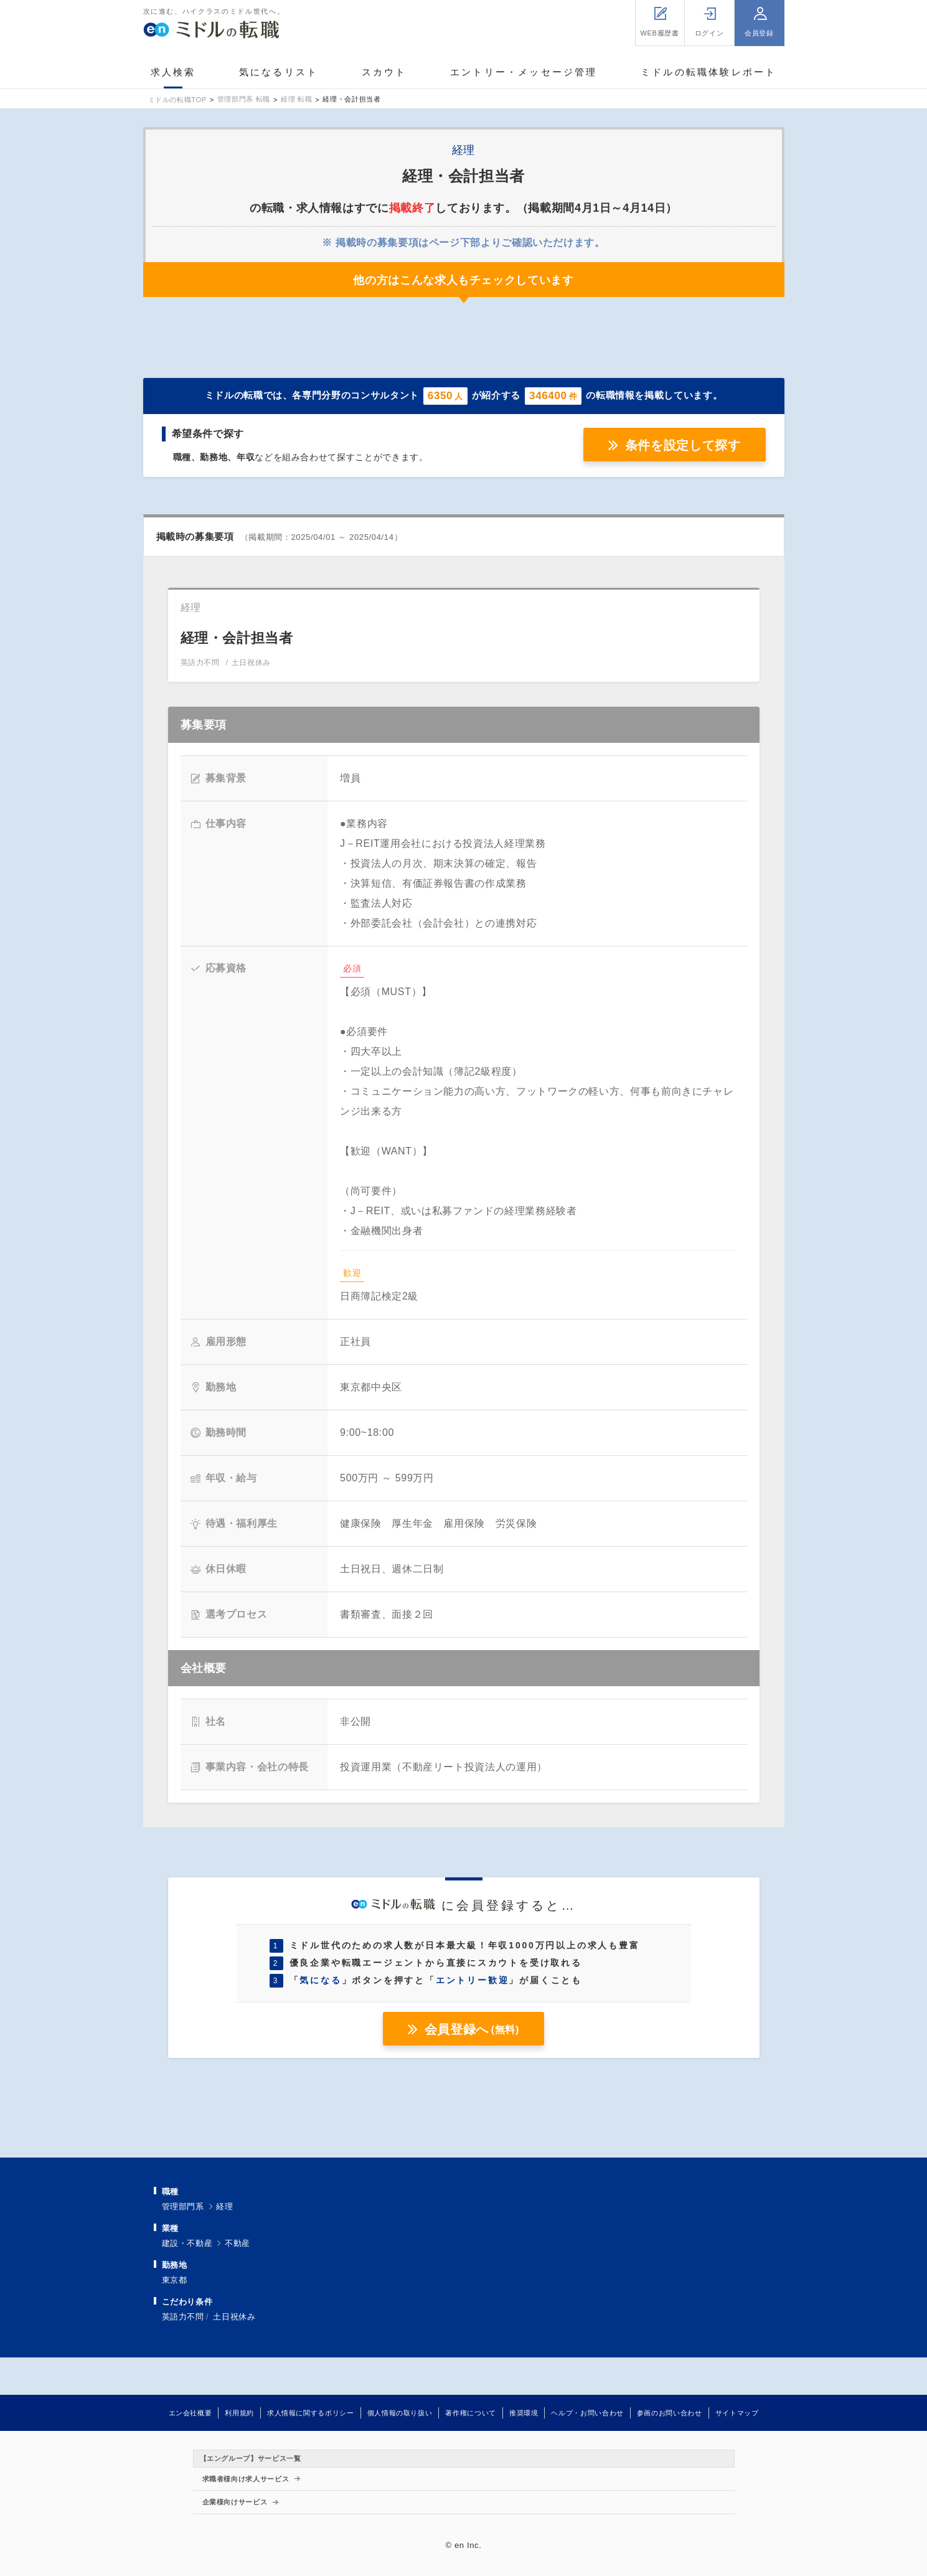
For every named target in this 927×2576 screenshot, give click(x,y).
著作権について (470, 2413)
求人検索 (173, 72)
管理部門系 (183, 2206)
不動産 (237, 2243)
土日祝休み (234, 2316)
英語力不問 (183, 2316)
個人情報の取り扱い (400, 2413)
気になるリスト (278, 72)
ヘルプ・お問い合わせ (587, 2413)
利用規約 (239, 2413)
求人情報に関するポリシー (310, 2413)
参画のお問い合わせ (669, 2413)
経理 (224, 2206)
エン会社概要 (190, 2413)
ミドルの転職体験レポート (708, 72)
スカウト (384, 72)
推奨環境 (524, 2413)
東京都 (174, 2280)
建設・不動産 (187, 2243)
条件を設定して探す (683, 445)
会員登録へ (472, 2029)
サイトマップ (737, 2413)
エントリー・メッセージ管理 (524, 72)
